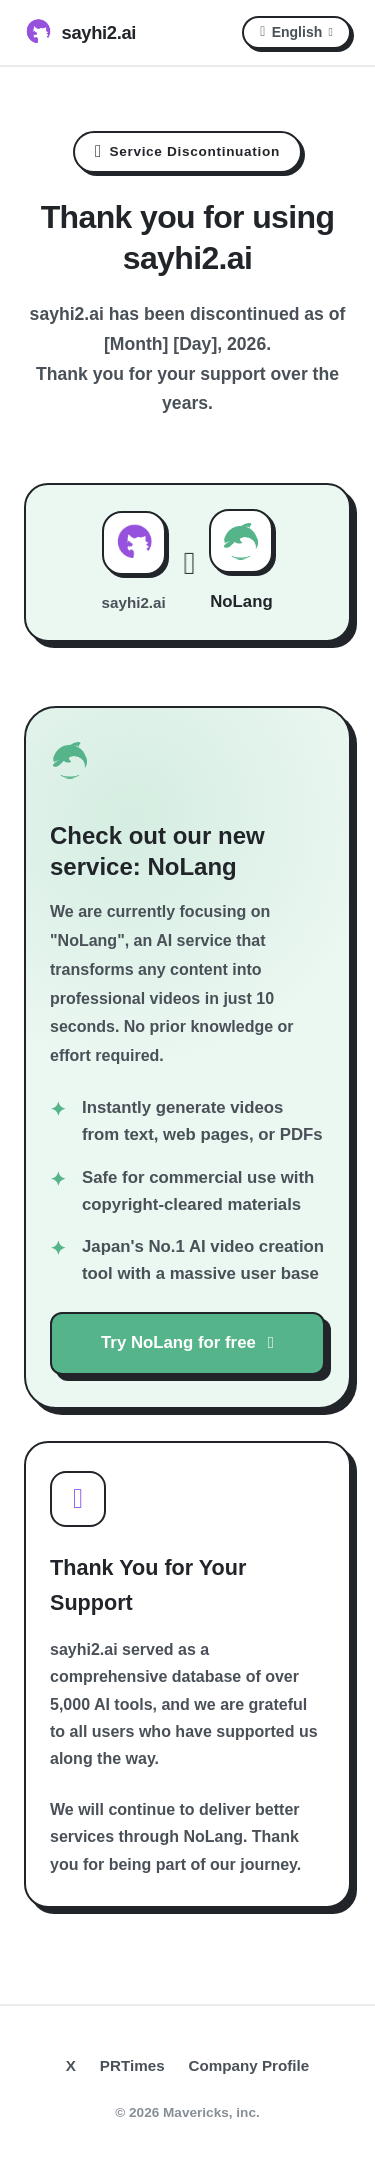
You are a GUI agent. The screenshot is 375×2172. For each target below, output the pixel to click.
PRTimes (132, 2065)
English (296, 32)
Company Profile (249, 2065)
